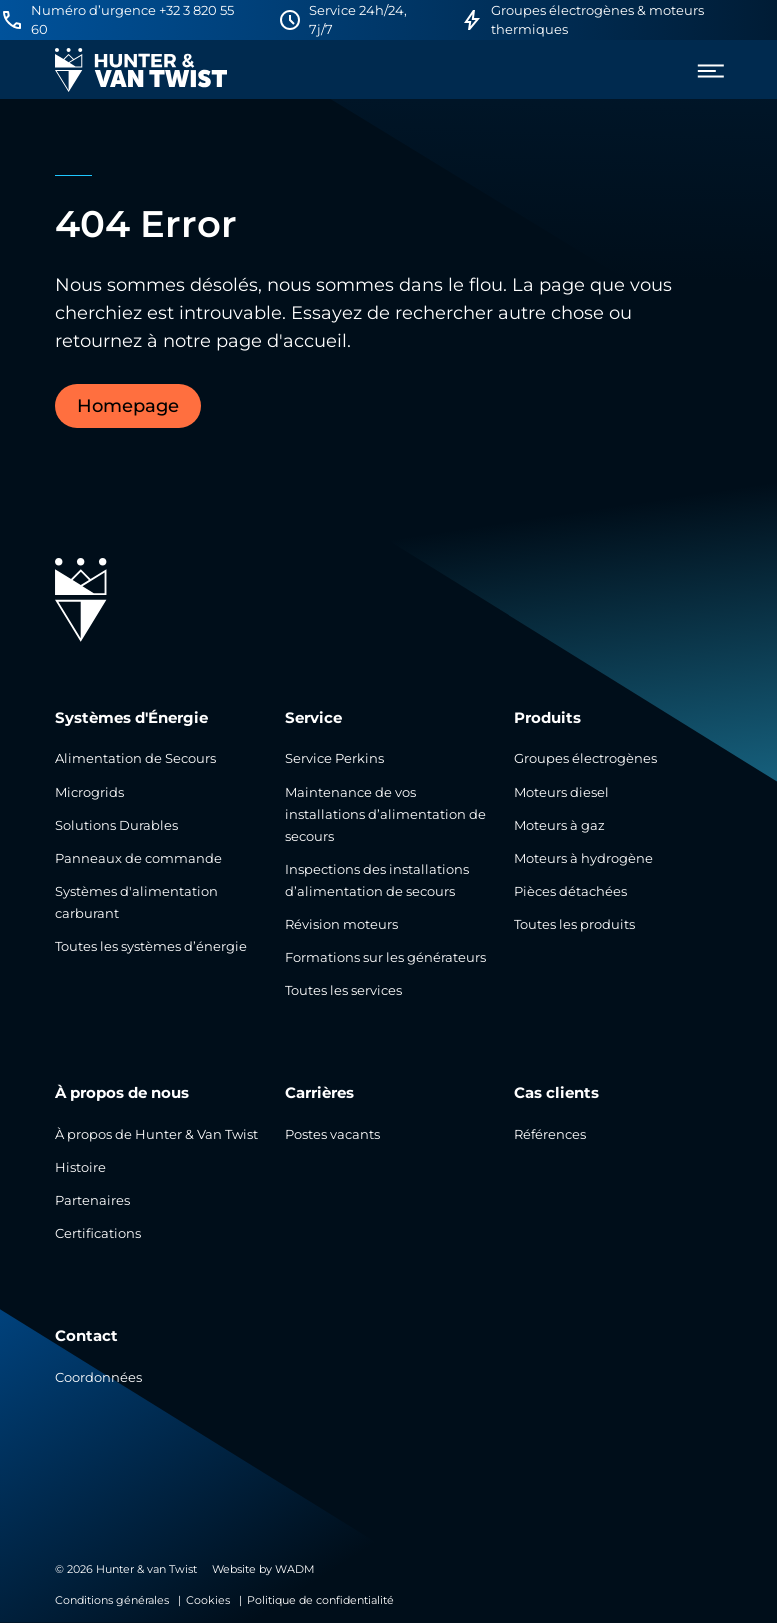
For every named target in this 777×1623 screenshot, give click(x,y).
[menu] (703, 70)
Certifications (98, 1233)
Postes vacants (332, 1134)
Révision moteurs (341, 924)
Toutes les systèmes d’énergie (151, 946)
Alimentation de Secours (135, 758)
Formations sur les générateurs (385, 957)
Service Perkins (334, 758)
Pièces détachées (570, 891)
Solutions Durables (116, 825)
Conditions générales (112, 1600)
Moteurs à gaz (559, 825)
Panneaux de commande (138, 858)
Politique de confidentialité (320, 1600)
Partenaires (92, 1200)
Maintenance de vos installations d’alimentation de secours (385, 814)
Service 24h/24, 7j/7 (358, 20)
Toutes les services (343, 990)
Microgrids (89, 792)
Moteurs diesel (561, 792)
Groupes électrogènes (585, 758)
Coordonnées (98, 1377)
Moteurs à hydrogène (583, 858)
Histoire (80, 1167)
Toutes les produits (574, 924)
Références (550, 1134)
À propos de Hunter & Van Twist (156, 1134)
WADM (295, 1569)
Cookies (208, 1600)
